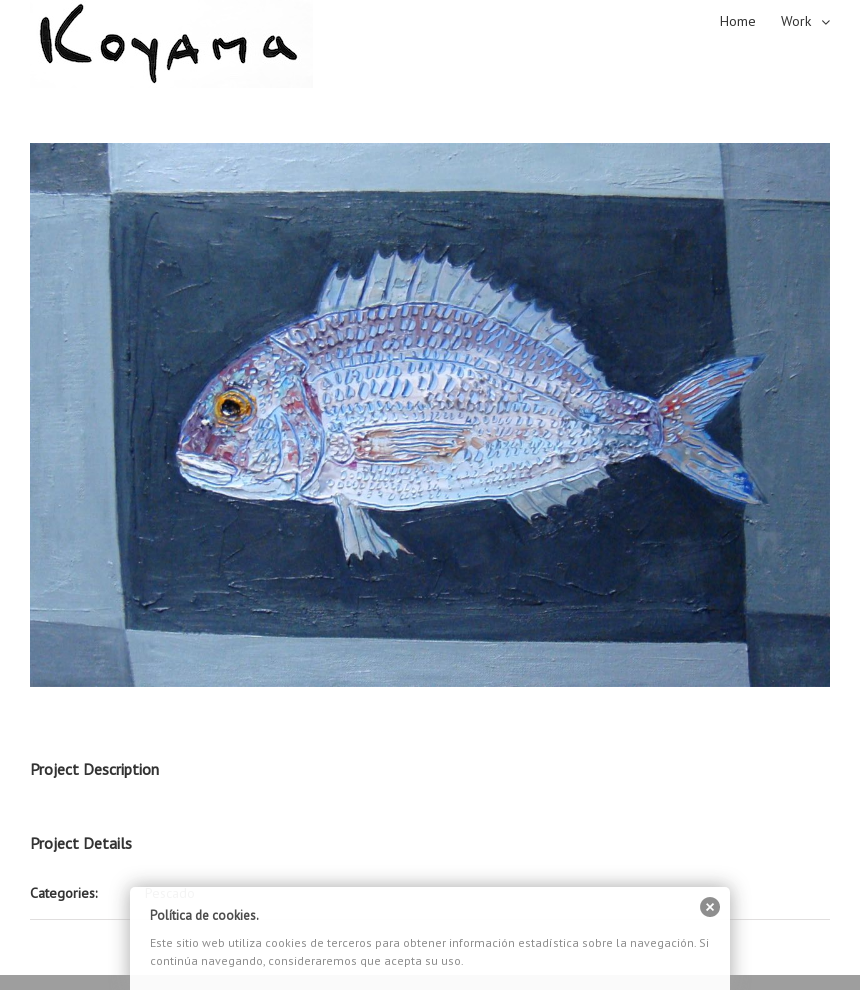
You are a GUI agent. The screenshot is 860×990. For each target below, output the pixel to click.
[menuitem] (750, 20)
